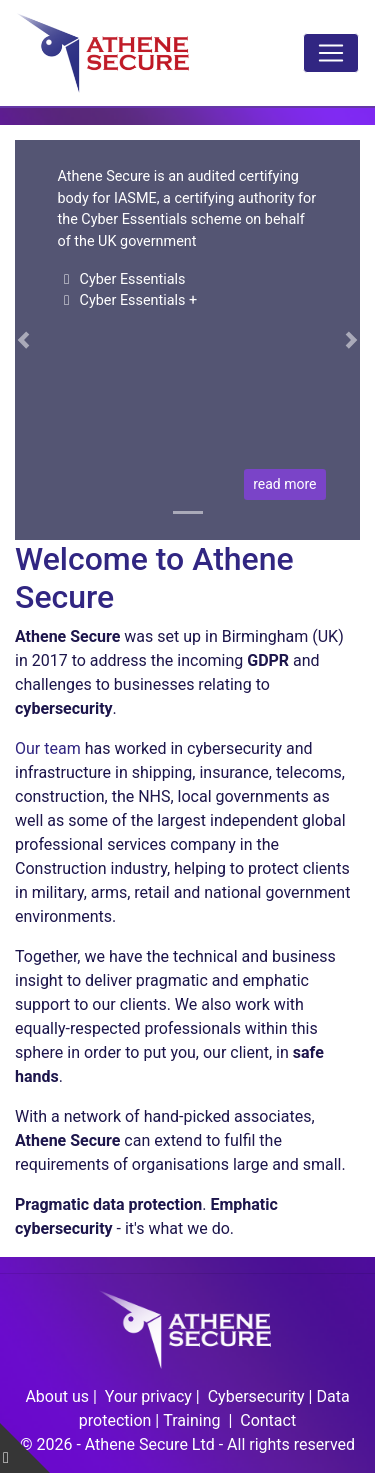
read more (284, 484)
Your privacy (148, 1396)
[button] (23, 340)
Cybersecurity (256, 1396)
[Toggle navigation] (331, 53)
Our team (48, 748)
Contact (268, 1420)
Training (193, 1420)
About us (57, 1396)
